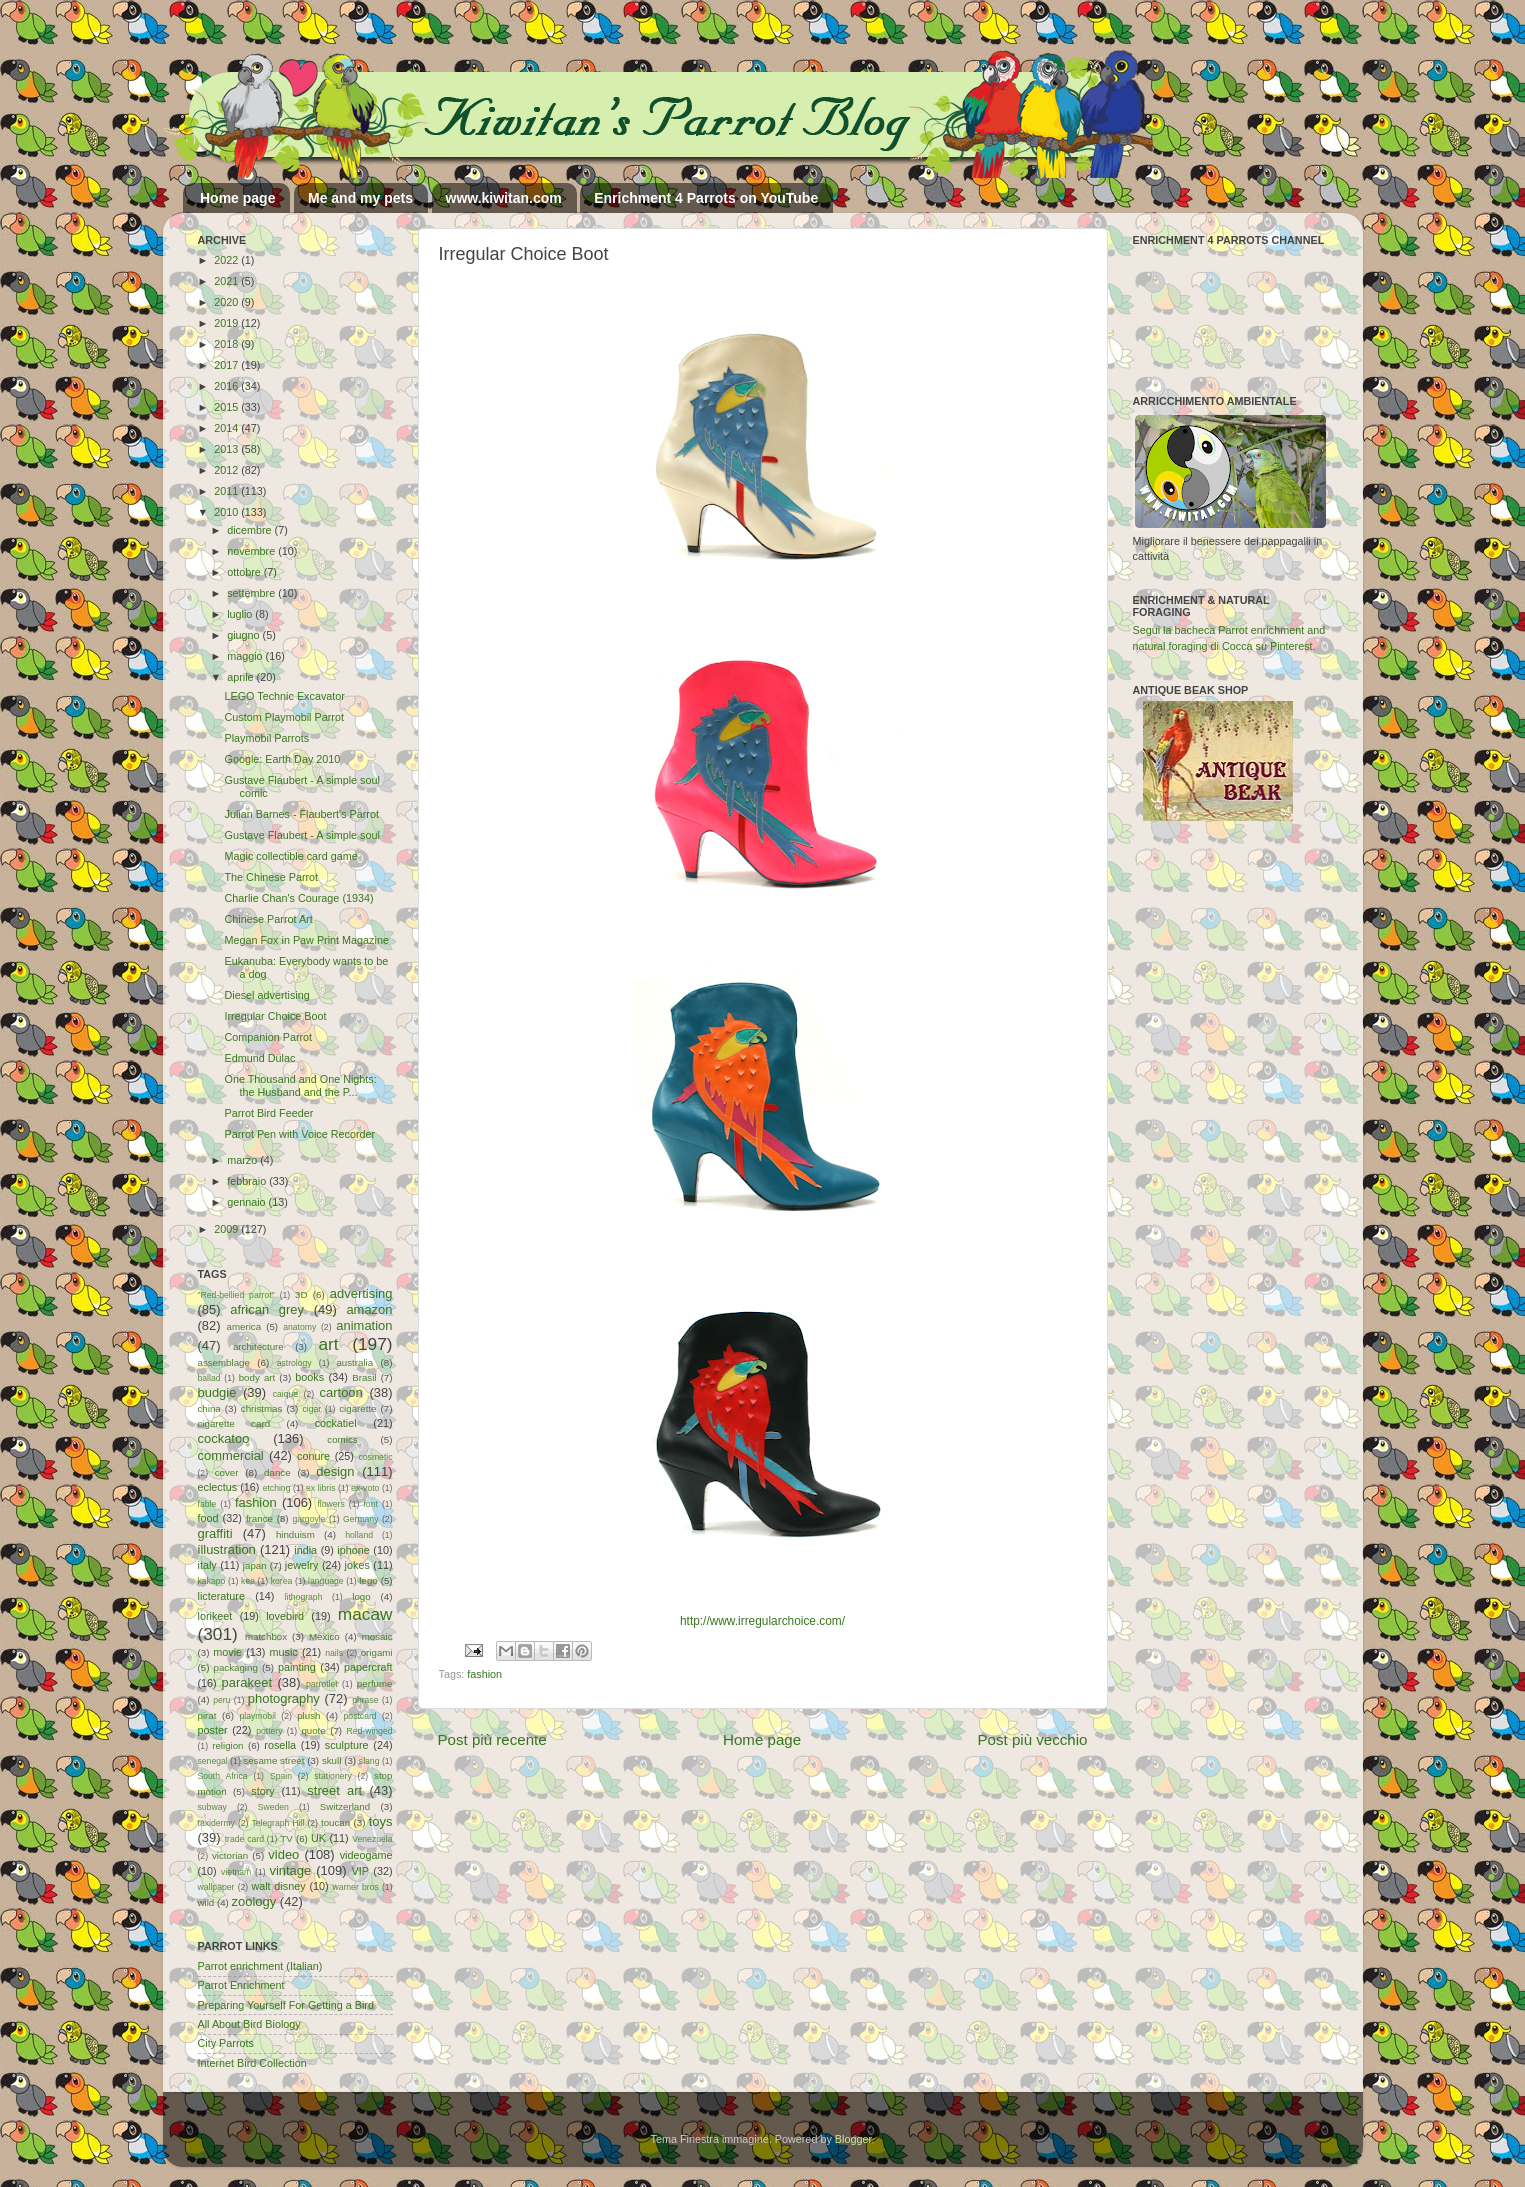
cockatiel (336, 1423)
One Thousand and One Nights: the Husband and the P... (300, 1085)
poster (213, 1730)
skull (331, 1760)
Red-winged (369, 1731)
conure (313, 1456)
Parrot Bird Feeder (268, 1113)
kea (248, 1581)
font (370, 1504)
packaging (236, 1667)
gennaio (247, 1202)
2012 (227, 470)
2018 (227, 344)
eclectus (218, 1487)
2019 (227, 323)
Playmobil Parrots (266, 738)
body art (257, 1377)
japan (255, 1565)
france (259, 1518)
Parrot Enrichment (241, 1985)
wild (206, 1902)
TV (286, 1838)
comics (342, 1439)
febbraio (248, 1181)
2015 (227, 407)
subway (212, 1807)
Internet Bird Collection (252, 2063)
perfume (375, 1683)
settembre (252, 593)
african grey (267, 1309)
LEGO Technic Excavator (284, 696)
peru (221, 1700)
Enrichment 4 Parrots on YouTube (706, 198)
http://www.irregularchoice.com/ (762, 1621)
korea (282, 1581)
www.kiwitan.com (504, 198)
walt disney (278, 1886)
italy (207, 1565)
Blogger (853, 2139)
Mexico (324, 1636)
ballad (209, 1378)
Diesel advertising (266, 995)
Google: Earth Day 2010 (282, 759)
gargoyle (308, 1519)
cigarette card (234, 1423)
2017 (227, 365)
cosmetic (375, 1457)
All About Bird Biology (249, 2024)
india (305, 1550)
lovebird (285, 1616)
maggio (246, 656)
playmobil (258, 1716)
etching (277, 1488)
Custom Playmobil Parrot (283, 717)
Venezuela (372, 1839)
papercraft (368, 1667)
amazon (369, 1309)
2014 (227, 428)
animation (364, 1325)
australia (354, 1362)
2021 (227, 281)
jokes (357, 1565)
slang (369, 1761)
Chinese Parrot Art (268, 919)
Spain (281, 1776)
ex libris (320, 1488)
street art (334, 1790)
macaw (365, 1614)
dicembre (250, 530)
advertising (361, 1293)
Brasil (364, 1377)
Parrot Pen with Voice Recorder (299, 1134)
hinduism (295, 1534)
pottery (269, 1731)
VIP (359, 1871)
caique (285, 1394)
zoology (254, 1901)
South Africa (223, 1776)
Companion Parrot (268, 1037)
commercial (231, 1455)
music (284, 1652)
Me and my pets (360, 198)
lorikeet (215, 1616)
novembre (252, 551)
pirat (207, 1715)
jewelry (302, 1565)
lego (368, 1580)
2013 (227, 449)
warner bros (355, 1887)
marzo (243, 1160)
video (283, 1854)
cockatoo (224, 1438)
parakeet (247, 1682)
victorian (230, 1855)
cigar (311, 1409)
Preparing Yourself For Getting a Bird (286, 2005)
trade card (244, 1839)
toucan (335, 1822)
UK (318, 1838)
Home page (237, 198)
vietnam (236, 1872)
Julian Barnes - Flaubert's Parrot (301, 814)
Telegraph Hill (278, 1823)
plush (308, 1715)
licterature (221, 1596)
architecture (258, 1346)
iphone (353, 1550)
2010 (227, 512)
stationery (332, 1776)
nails (334, 1653)
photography (284, 1698)
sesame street (273, 1760)
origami (377, 1652)
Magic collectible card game (290, 856)
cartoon (341, 1392)
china (209, 1408)
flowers (330, 1504)
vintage (290, 1870)
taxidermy (216, 1823)
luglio (241, 614)
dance (277, 1472)
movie (227, 1652)
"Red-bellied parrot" (236, 1295)
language (326, 1581)
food (208, 1518)
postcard (360, 1716)
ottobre (245, 572)
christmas (262, 1408)
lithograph (304, 1597)
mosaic (377, 1636)
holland (359, 1535)
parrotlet (322, 1684)
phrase (365, 1700)
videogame (366, 1855)
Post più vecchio (1032, 1739)
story (262, 1791)
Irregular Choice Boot (275, 1016)
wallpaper (216, 1887)
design (335, 1471)
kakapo (212, 1581)
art (328, 1344)
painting (297, 1667)
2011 (227, 491)
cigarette (357, 1408)
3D (301, 1294)
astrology (294, 1363)
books (309, 1377)
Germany (360, 1519)
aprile (241, 677)
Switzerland (345, 1806)
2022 (227, 260)
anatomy (299, 1327)
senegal (213, 1761)
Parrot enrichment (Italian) (260, 1966)
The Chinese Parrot (271, 877)
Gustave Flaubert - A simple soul (301, 835)
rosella (280, 1745)
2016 (227, 386)
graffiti (215, 1533)
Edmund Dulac (259, 1058)
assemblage (224, 1362)
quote (313, 1730)
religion (227, 1745)
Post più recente (492, 1739)
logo (361, 1596)
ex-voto (365, 1488)
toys (381, 1821)
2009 (227, 1229)
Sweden (273, 1807)
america (244, 1326)
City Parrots (226, 2043)
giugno (244, 635)
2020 (227, 302)
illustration (227, 1549)
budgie (217, 1392)
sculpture (347, 1745)
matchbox (266, 1636)
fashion (484, 1674)
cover (227, 1472)
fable (207, 1504)
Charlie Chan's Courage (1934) (298, 898)
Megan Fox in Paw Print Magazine (306, 940)
